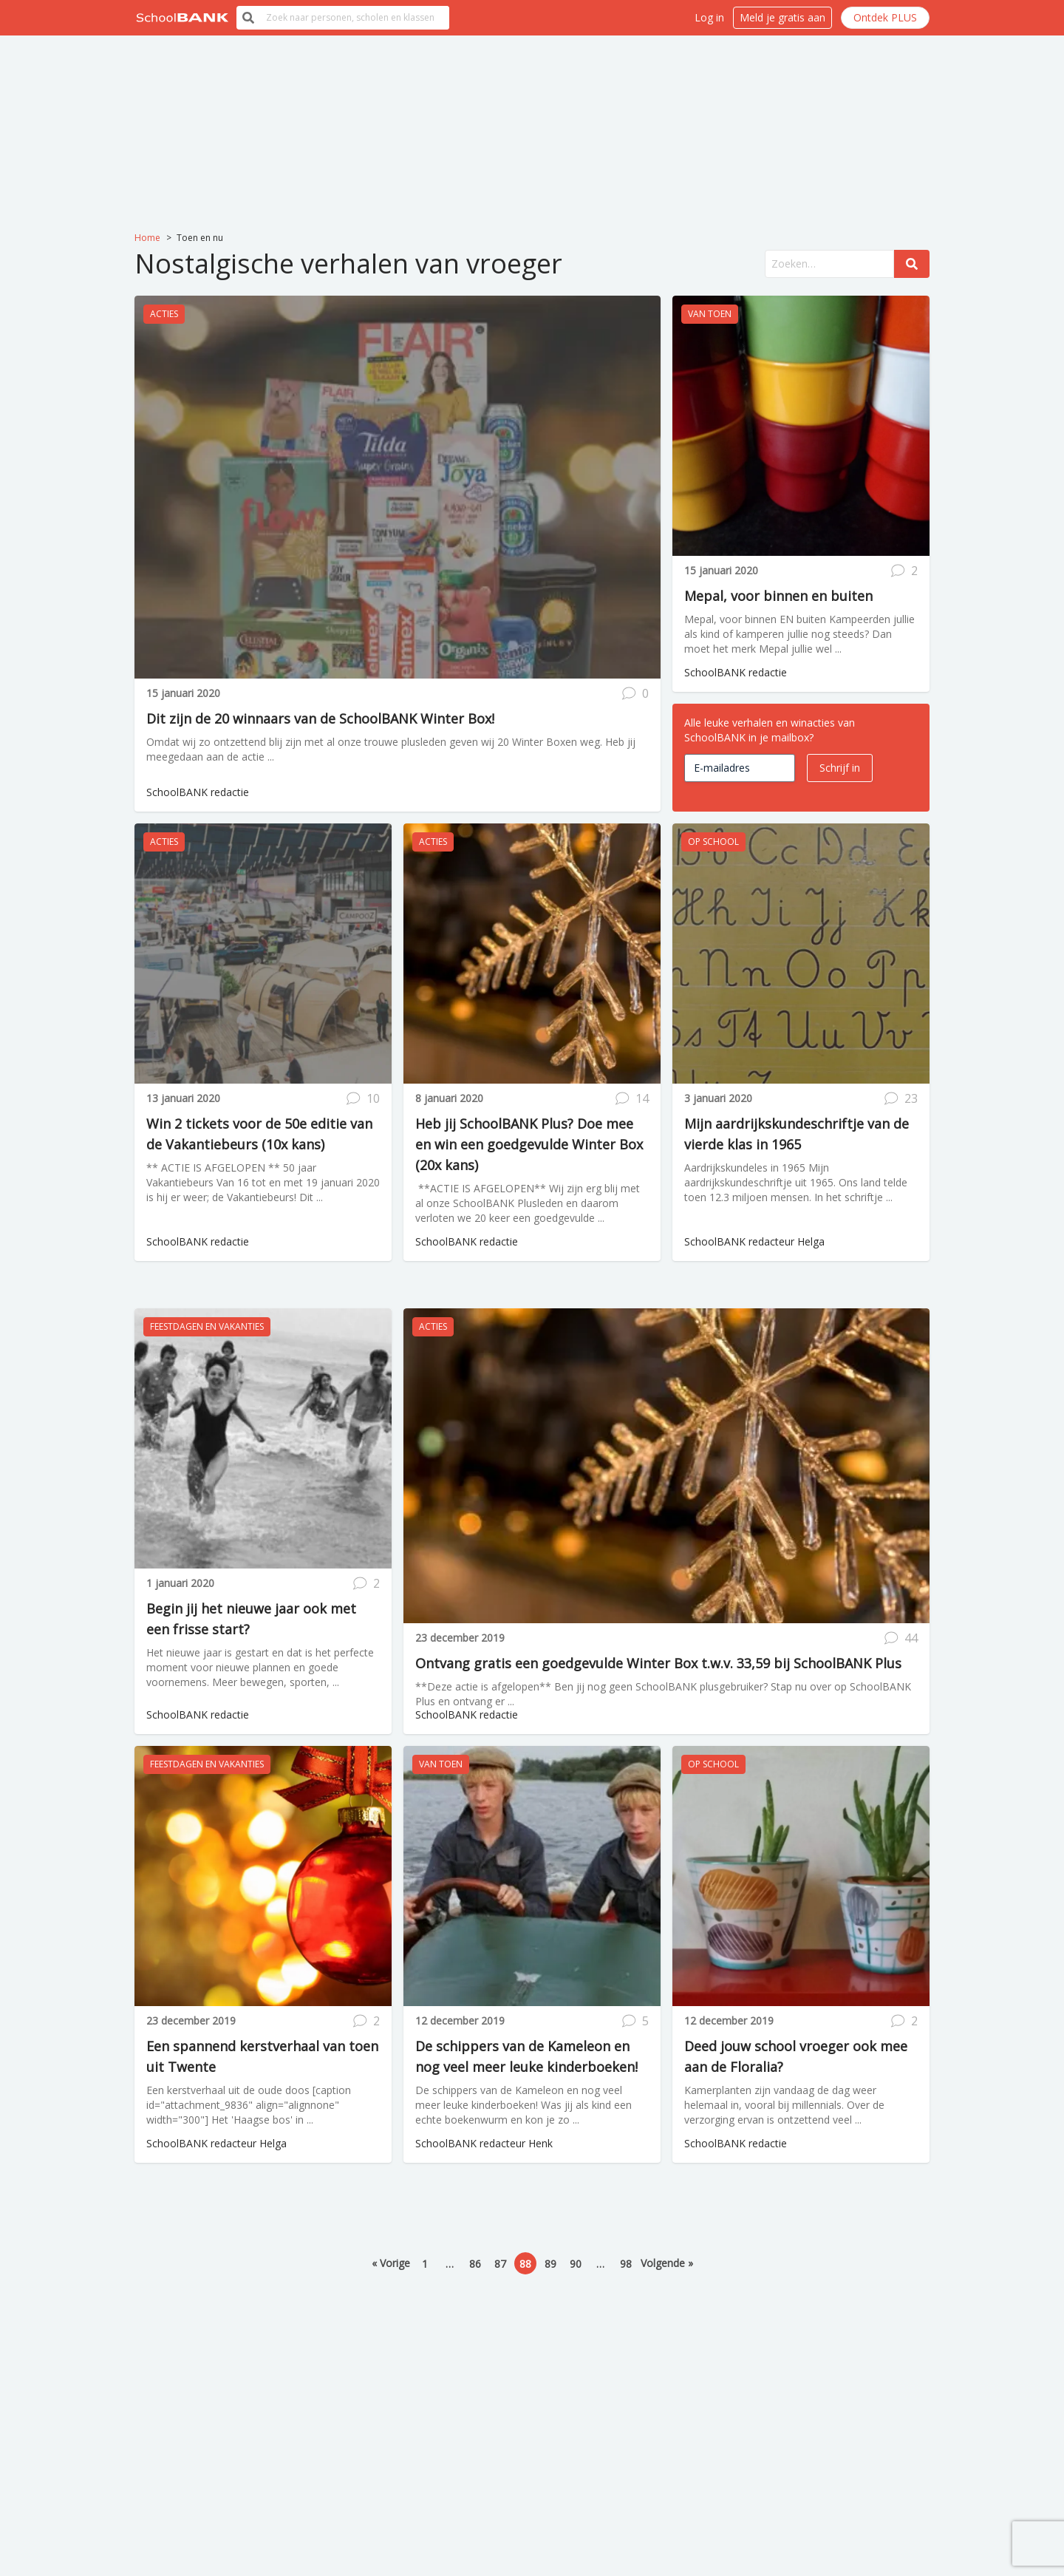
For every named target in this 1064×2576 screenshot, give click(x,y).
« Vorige (391, 2263)
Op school (713, 841)
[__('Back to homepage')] (182, 17)
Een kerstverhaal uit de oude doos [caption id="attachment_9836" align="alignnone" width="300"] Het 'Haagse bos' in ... (248, 2105)
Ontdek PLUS (885, 17)
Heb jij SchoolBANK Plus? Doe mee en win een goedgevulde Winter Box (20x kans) (529, 1144)
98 (626, 2264)
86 (475, 2264)
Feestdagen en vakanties (207, 1326)
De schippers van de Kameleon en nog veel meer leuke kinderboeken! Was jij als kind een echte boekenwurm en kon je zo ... (523, 2105)
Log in (709, 17)
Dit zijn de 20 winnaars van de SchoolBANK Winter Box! (320, 718)
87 (500, 2264)
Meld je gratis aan (782, 17)
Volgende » (667, 2263)
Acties (164, 313)
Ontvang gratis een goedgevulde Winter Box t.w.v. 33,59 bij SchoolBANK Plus (658, 1663)
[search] (354, 18)
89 (550, 2264)
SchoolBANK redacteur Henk (484, 2143)
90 (576, 2264)
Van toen (710, 313)
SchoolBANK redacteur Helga (754, 1241)
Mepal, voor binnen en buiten (778, 596)
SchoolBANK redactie (197, 792)
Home (147, 237)
